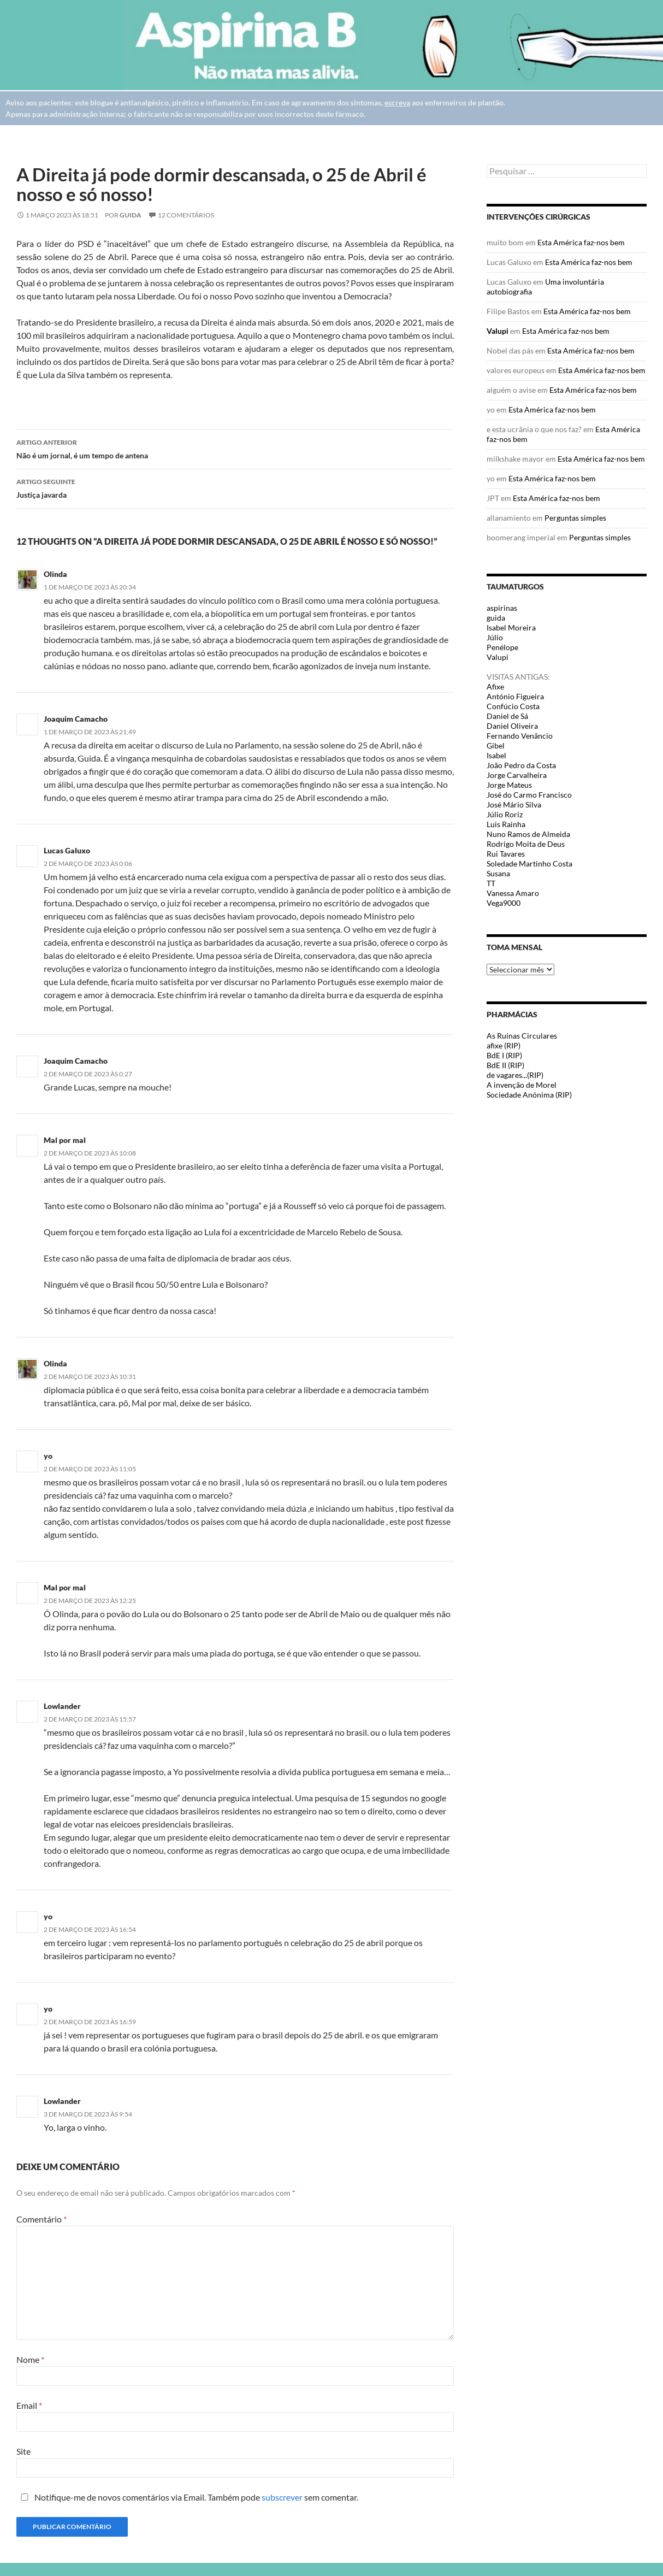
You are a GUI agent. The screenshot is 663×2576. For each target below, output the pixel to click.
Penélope (502, 647)
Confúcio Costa (513, 706)
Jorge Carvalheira (517, 775)
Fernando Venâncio (520, 735)
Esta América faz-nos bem (581, 242)
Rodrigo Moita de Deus (526, 843)
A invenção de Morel (522, 1084)
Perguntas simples (575, 517)
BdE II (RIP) (505, 1065)
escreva (397, 102)
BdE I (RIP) (504, 1055)
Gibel (496, 745)
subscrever (282, 2497)
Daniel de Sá (507, 716)
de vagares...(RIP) (515, 1075)
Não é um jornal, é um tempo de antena (235, 448)
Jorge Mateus (509, 784)
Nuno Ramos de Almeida (528, 834)
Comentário (41, 2219)
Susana (498, 873)
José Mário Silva (514, 804)
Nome (30, 2359)
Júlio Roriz (505, 814)
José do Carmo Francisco (529, 794)
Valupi (497, 330)
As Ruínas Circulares (522, 1035)
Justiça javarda (235, 487)
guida (130, 215)
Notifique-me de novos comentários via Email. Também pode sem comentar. (187, 2497)
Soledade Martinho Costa (529, 863)
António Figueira (515, 696)
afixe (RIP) (503, 1045)
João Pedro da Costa (521, 765)
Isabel (496, 755)
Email (29, 2405)
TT (491, 883)
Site (23, 2451)
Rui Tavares (506, 853)
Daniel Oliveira (512, 725)
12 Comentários (186, 215)
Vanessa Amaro (513, 893)
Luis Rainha (506, 824)
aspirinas (502, 607)
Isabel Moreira (511, 627)
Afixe (495, 686)
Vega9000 (503, 902)
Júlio (495, 637)
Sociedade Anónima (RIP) (529, 1094)
